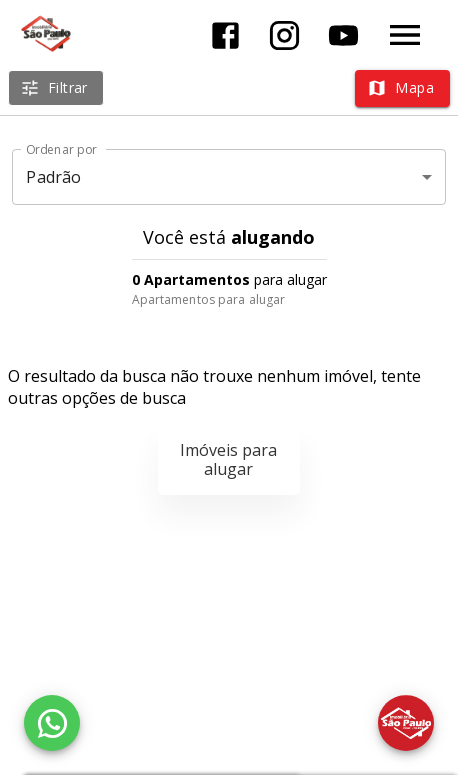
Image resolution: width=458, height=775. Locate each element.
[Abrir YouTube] (343, 35)
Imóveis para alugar (228, 459)
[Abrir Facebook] (225, 35)
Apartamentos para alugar (209, 299)
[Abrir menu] (405, 35)
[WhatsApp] (52, 723)
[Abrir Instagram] (284, 35)
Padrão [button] (53, 177)
